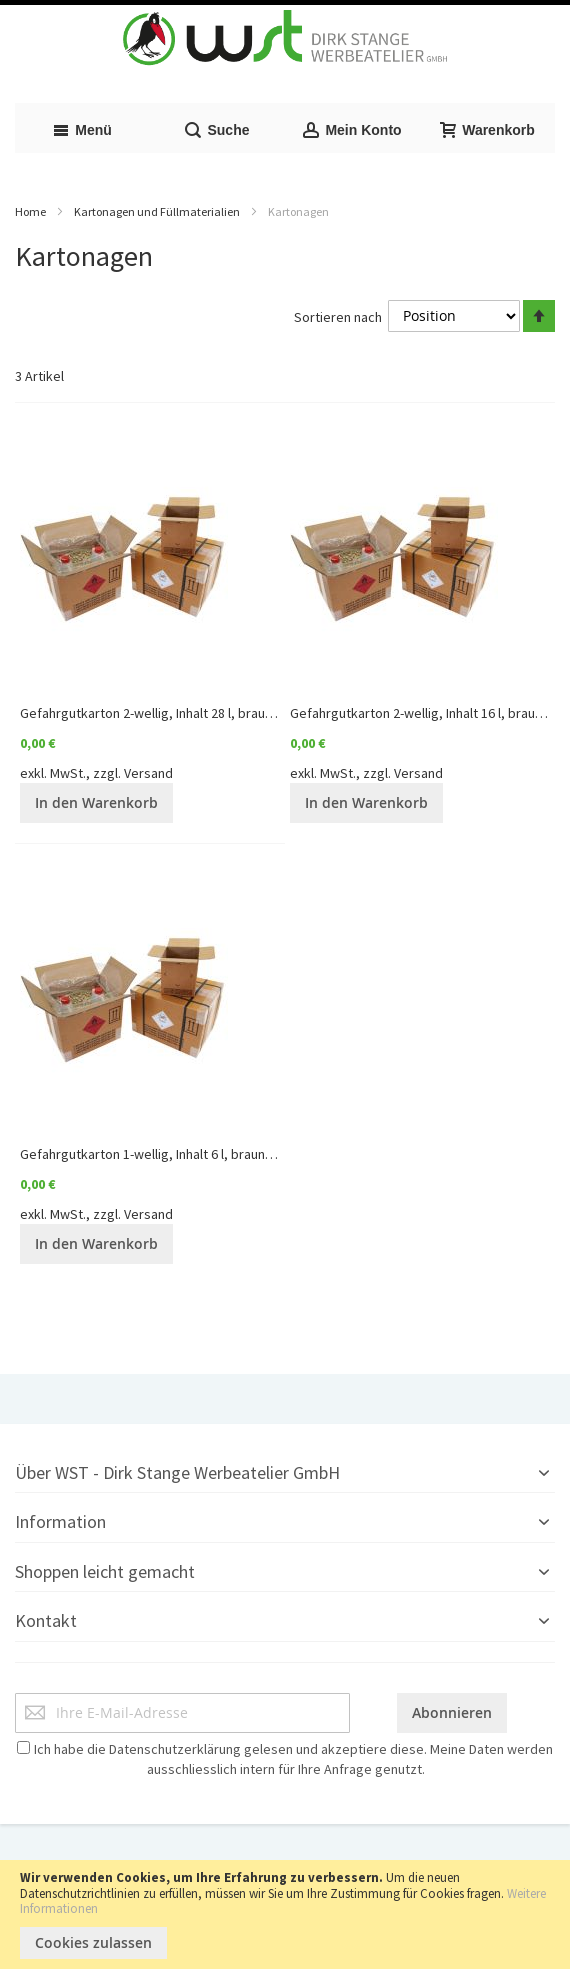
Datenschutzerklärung (175, 1749)
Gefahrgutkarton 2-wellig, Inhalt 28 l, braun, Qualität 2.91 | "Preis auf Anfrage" (248, 713)
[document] (285, 1914)
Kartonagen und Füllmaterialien (157, 211)
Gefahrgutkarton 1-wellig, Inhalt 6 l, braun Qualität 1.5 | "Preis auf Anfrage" (239, 1154)
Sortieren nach (338, 316)
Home (30, 211)
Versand (148, 773)
